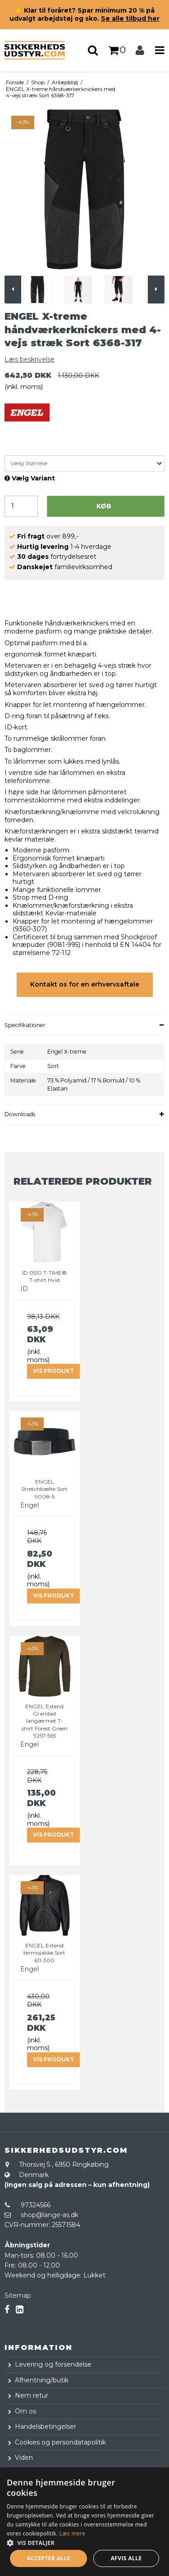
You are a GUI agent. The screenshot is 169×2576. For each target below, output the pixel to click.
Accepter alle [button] (48, 2558)
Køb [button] (103, 506)
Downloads (20, 1114)
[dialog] (84, 2521)
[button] (84, 2542)
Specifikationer (25, 1025)
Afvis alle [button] (126, 2558)
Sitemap (18, 2295)
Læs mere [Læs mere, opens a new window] (72, 2533)
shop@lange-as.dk (49, 2215)
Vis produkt (53, 1370)
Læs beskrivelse (30, 359)
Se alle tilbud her (130, 18)
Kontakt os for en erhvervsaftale (84, 984)
